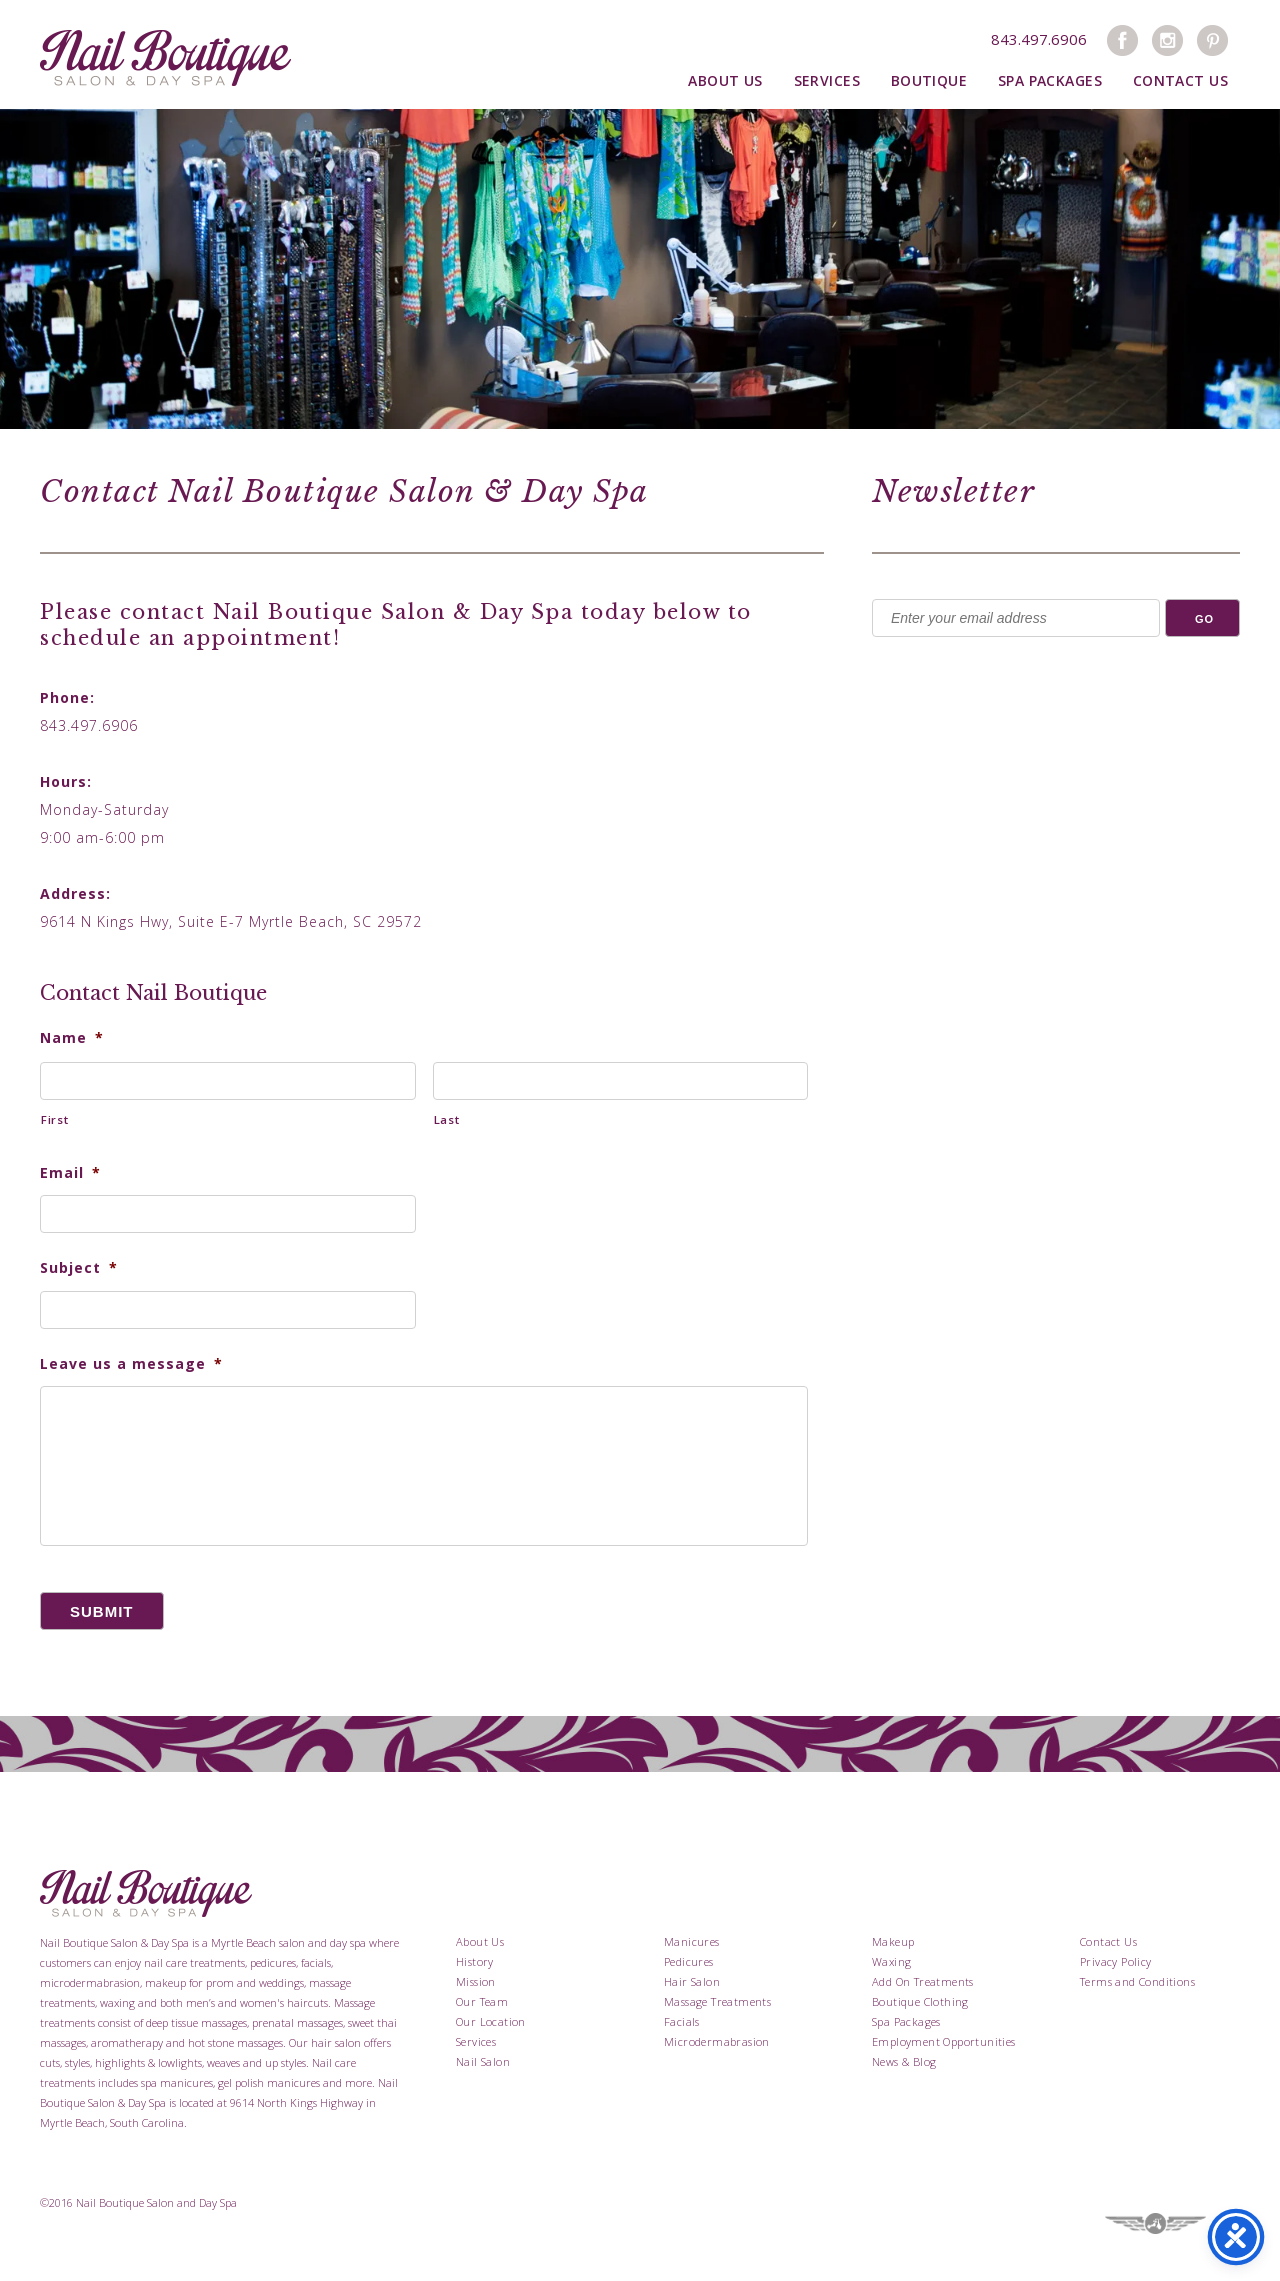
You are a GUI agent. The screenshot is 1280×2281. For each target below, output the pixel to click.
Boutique (929, 80)
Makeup (893, 1941)
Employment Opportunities (944, 2041)
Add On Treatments (923, 1981)
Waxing (891, 1961)
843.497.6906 (1039, 39)
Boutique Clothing (920, 2001)
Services (827, 80)
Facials (682, 2021)
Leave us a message (131, 1364)
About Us (725, 80)
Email (70, 1173)
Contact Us (1180, 80)
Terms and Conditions (1137, 1981)
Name (72, 1038)
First (54, 1119)
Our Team (482, 2001)
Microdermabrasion (717, 2041)
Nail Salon (483, 2061)
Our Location (491, 2021)
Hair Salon (692, 1981)
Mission (476, 1981)
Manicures (692, 1941)
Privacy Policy (1116, 1961)
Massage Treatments (717, 2001)
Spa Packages (1050, 80)
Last (447, 1119)
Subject (79, 1268)
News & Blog (904, 2061)
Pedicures (689, 1961)
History (475, 1961)
